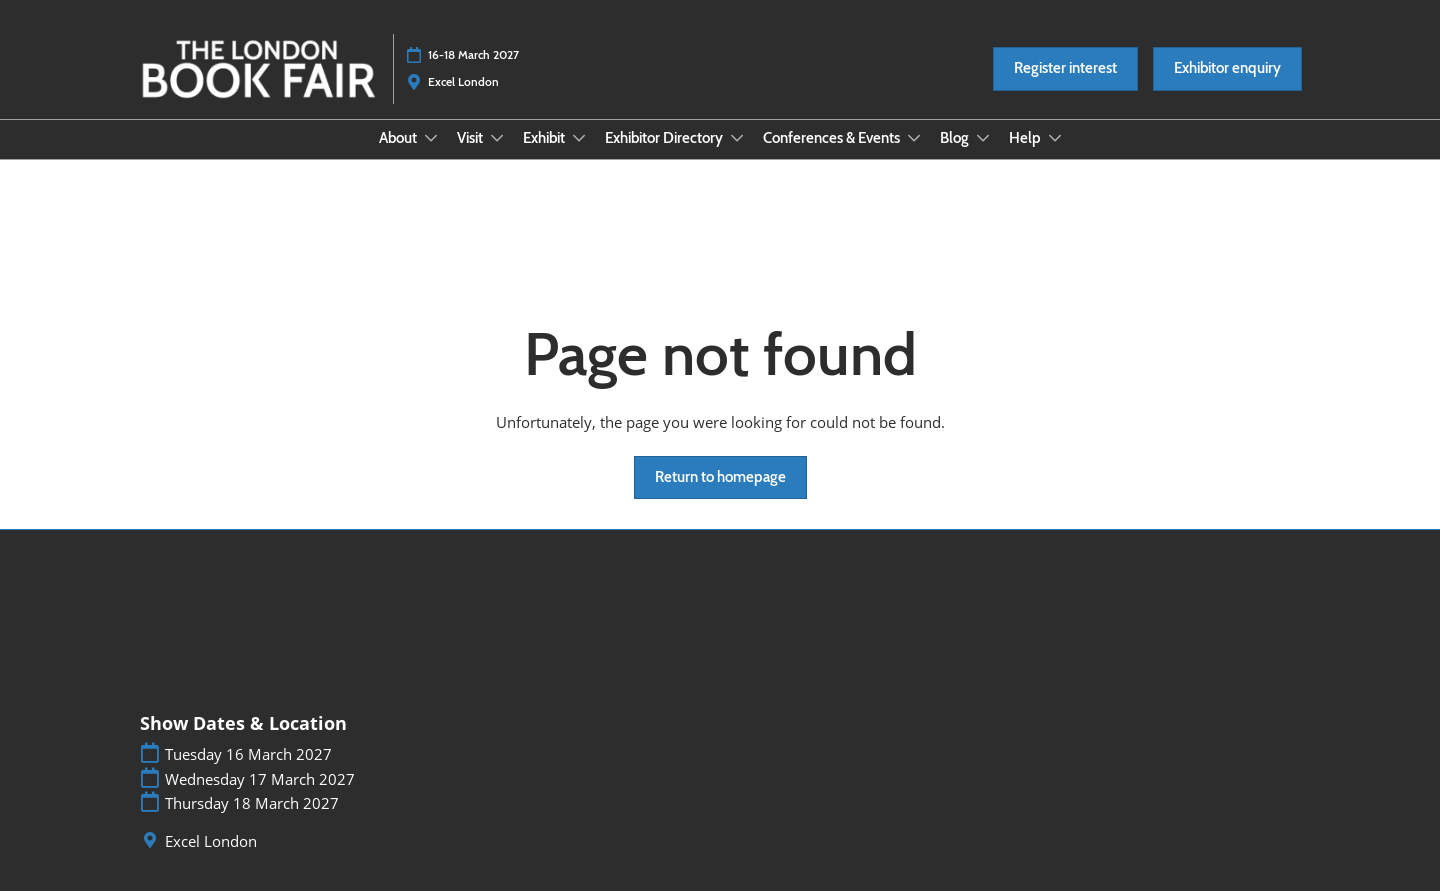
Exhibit (545, 138)
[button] (1065, 69)
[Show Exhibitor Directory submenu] (737, 138)
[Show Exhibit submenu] (579, 138)
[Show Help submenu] (1055, 138)
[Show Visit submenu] (497, 138)
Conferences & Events (833, 138)
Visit (471, 138)
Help (1026, 138)
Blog (956, 138)
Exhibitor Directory (665, 138)
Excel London (211, 841)
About (399, 138)
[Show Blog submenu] (983, 138)
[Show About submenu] (431, 138)
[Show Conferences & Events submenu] (914, 138)
